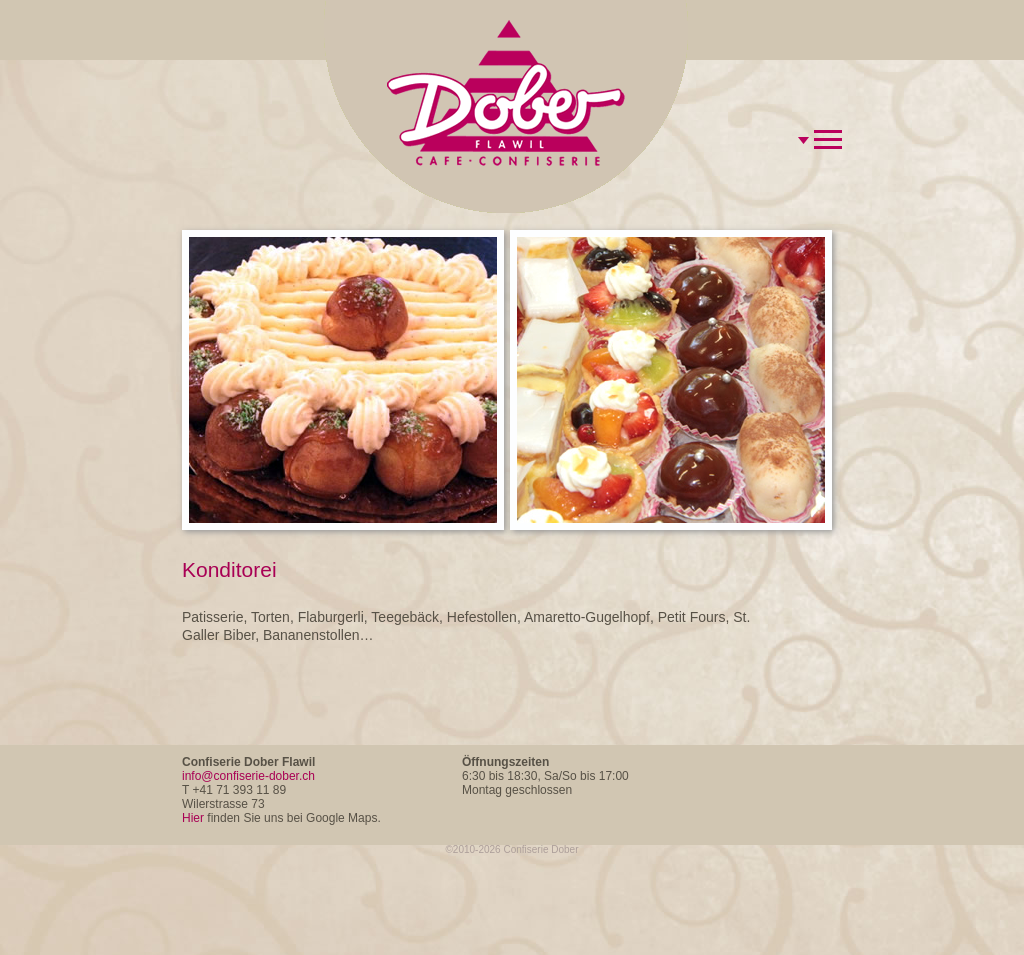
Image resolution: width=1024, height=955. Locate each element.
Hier (193, 818)
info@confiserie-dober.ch (248, 776)
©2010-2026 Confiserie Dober (511, 849)
